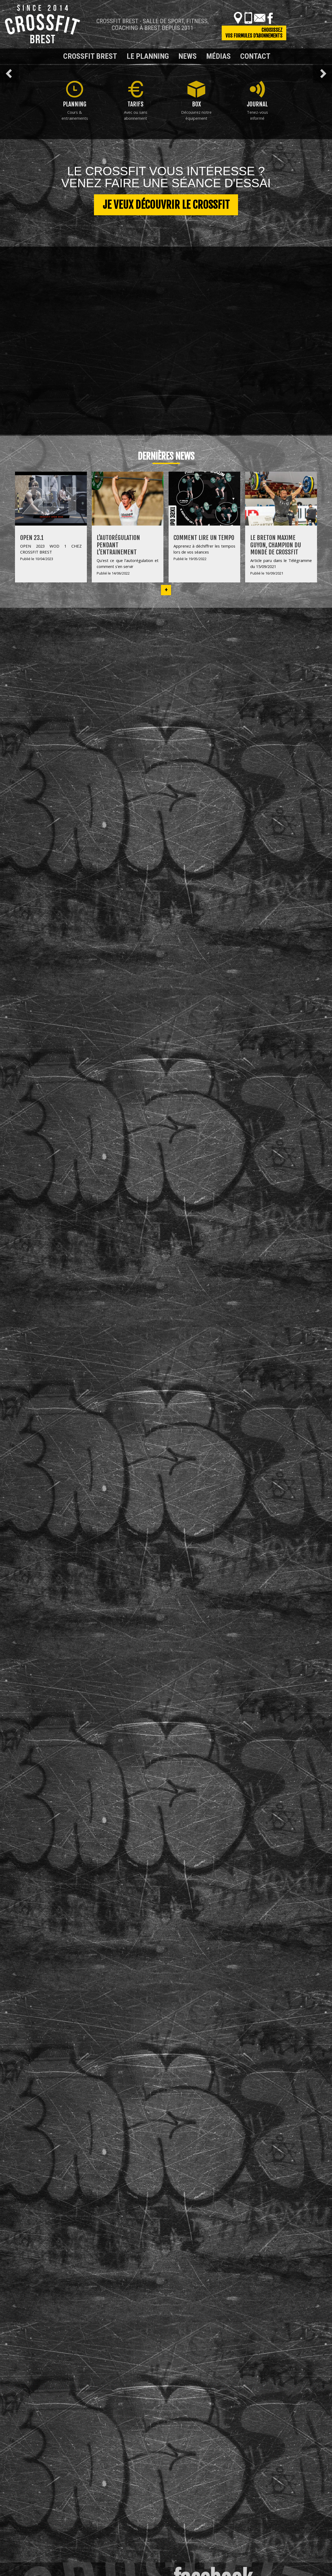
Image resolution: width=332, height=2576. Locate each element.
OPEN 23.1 (32, 537)
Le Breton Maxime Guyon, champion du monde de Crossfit (275, 545)
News (187, 56)
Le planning (148, 56)
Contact (255, 56)
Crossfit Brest (90, 56)
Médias (218, 56)
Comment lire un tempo (203, 537)
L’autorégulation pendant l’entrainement (118, 545)
